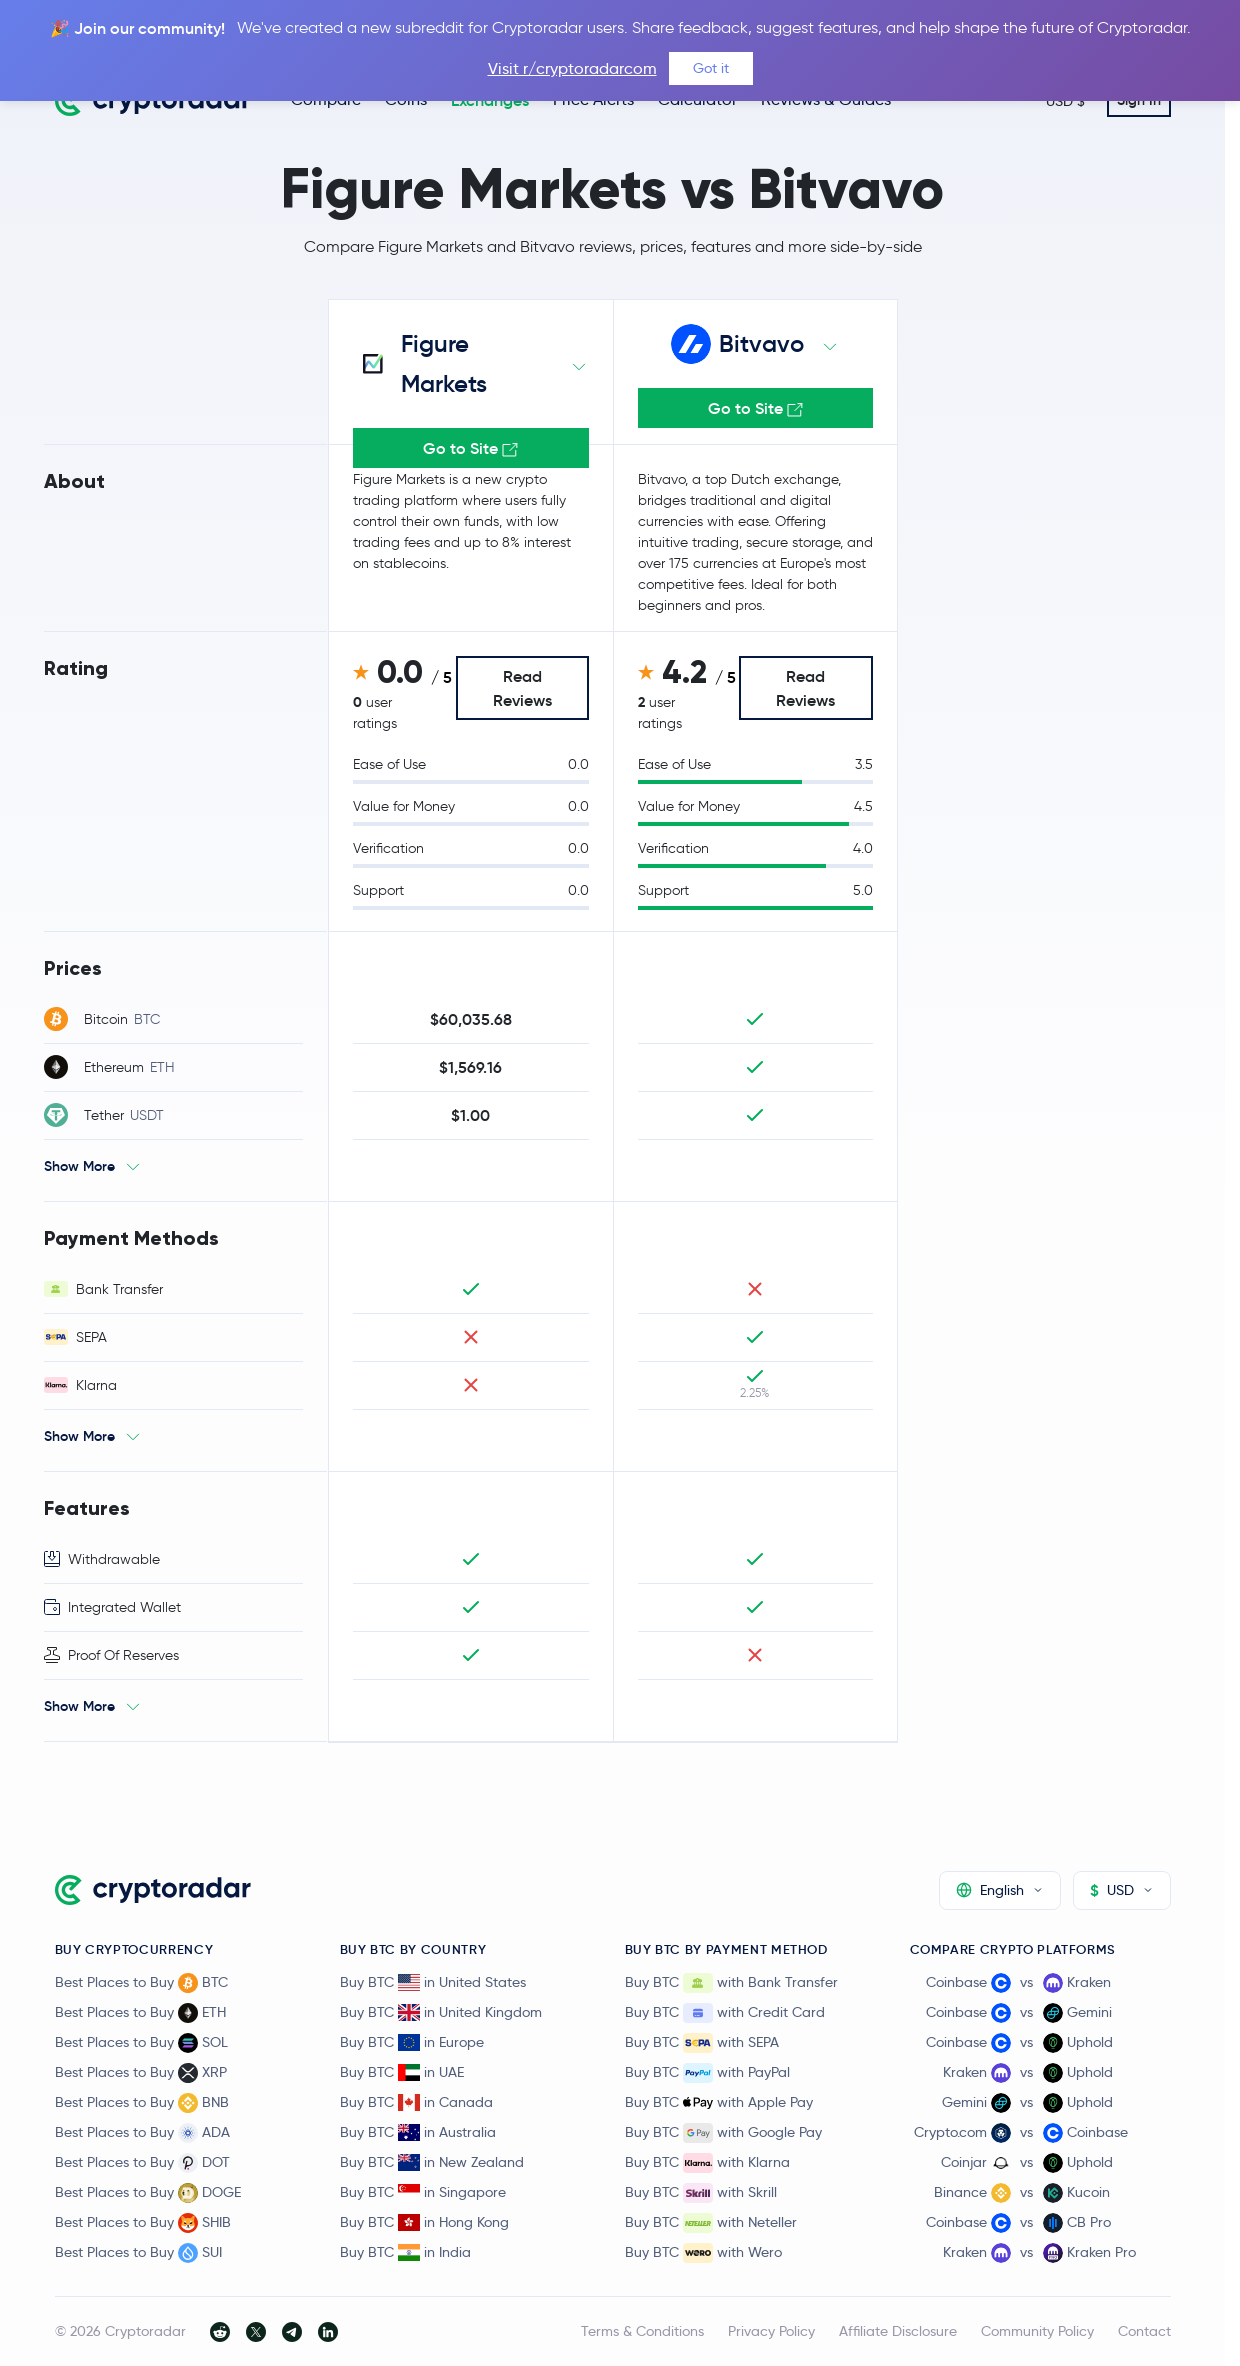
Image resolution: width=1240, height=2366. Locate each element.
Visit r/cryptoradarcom (572, 68)
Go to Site (755, 408)
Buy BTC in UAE (402, 2072)
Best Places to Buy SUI (138, 2253)
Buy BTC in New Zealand (432, 2162)
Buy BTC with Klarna (707, 2163)
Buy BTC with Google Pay (723, 2133)
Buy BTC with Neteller (711, 2223)
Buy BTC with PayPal (707, 2073)
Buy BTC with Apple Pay (719, 2103)
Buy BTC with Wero (703, 2253)
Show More (79, 1166)
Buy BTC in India (405, 2252)
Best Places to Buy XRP (141, 2073)
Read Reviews (522, 688)
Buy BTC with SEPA (702, 2043)
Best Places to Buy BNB (142, 2103)
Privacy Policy (771, 2331)
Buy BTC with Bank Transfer (731, 1983)
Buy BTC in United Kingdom (441, 2012)
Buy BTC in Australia (418, 2132)
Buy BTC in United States (433, 1982)
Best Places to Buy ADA (142, 2133)
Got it (711, 68)
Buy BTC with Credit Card (725, 2013)
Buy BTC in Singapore (423, 2192)
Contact (1144, 2331)
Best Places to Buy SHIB (143, 2223)
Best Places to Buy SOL (141, 2043)
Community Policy (1037, 2331)
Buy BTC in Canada (416, 2102)
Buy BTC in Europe (412, 2042)
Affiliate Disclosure (898, 2331)
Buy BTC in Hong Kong (424, 2222)
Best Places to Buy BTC (141, 1983)
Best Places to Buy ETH (140, 2013)
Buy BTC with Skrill (701, 2193)
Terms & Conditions (642, 2331)
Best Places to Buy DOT (142, 2163)
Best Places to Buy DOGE (148, 2193)
